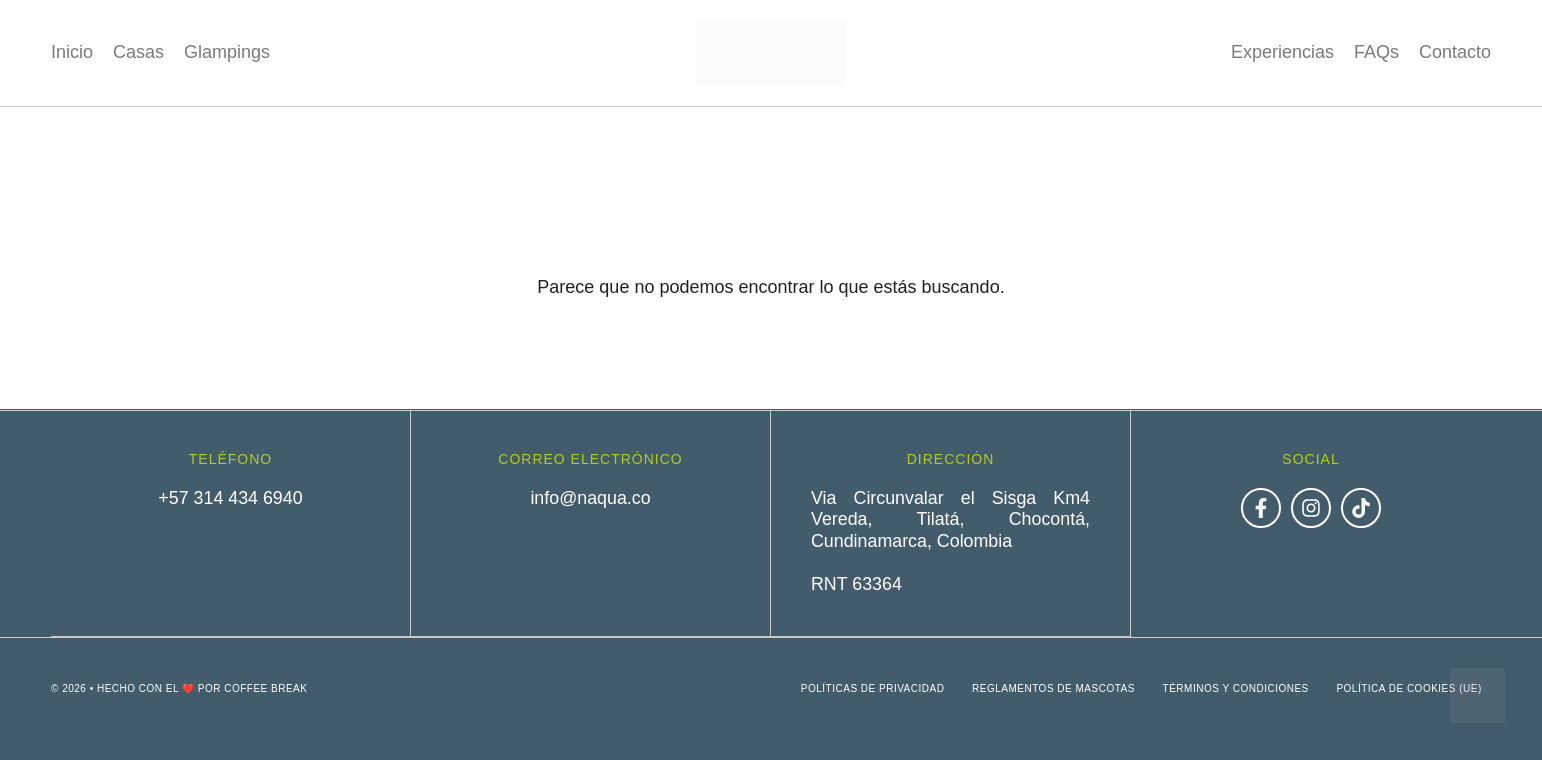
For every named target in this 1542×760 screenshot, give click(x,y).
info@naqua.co (590, 498)
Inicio (72, 52)
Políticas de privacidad (865, 687)
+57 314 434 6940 (231, 498)
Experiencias (1282, 52)
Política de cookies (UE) (1408, 687)
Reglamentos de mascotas (1048, 687)
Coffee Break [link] (265, 687)
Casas (138, 52)
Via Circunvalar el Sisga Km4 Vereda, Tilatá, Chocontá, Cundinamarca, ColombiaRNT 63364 (950, 541)
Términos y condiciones (1232, 687)
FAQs (1376, 52)
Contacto (1455, 52)
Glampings (227, 52)
